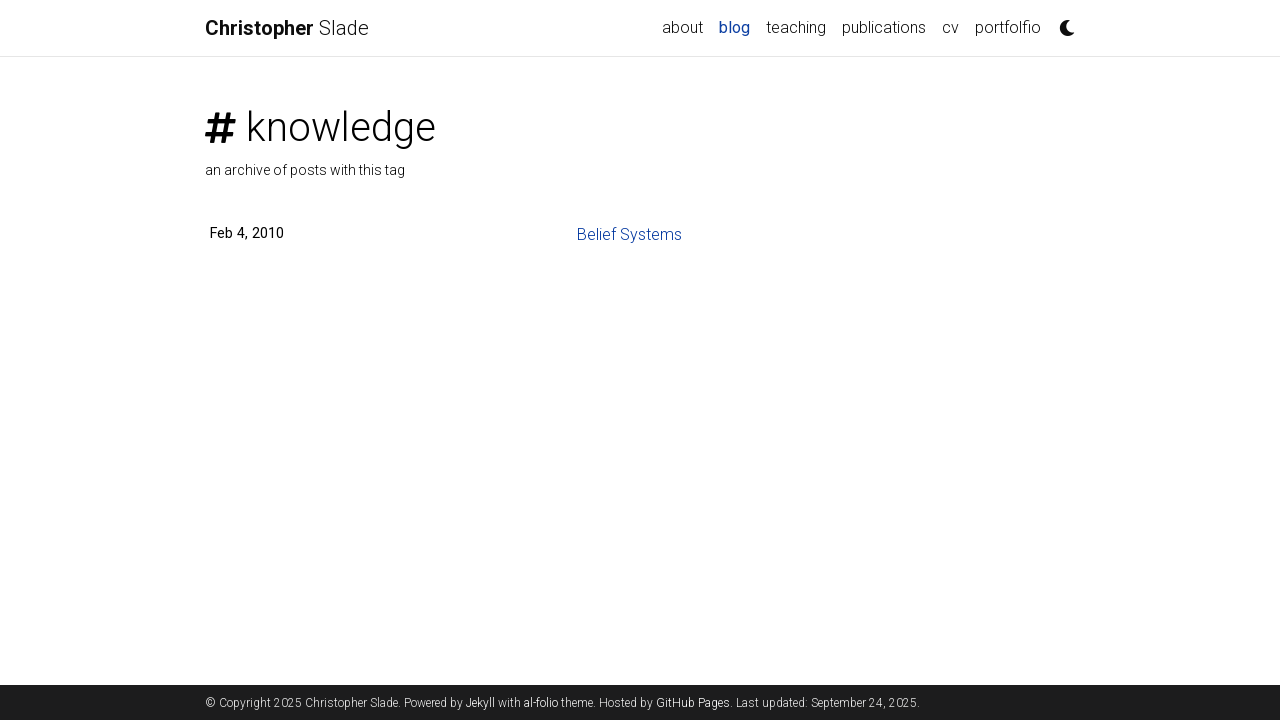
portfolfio (1008, 27)
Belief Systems (629, 234)
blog (738, 26)
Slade (287, 28)
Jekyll (480, 703)
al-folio (541, 703)
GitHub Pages (693, 703)
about (682, 27)
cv (950, 27)
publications (884, 27)
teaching (796, 27)
